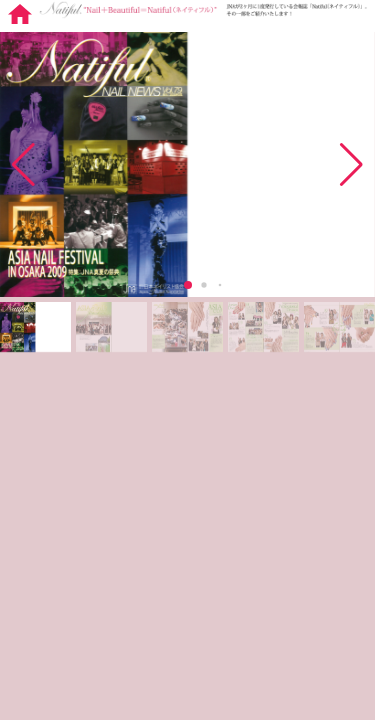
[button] (351, 165)
